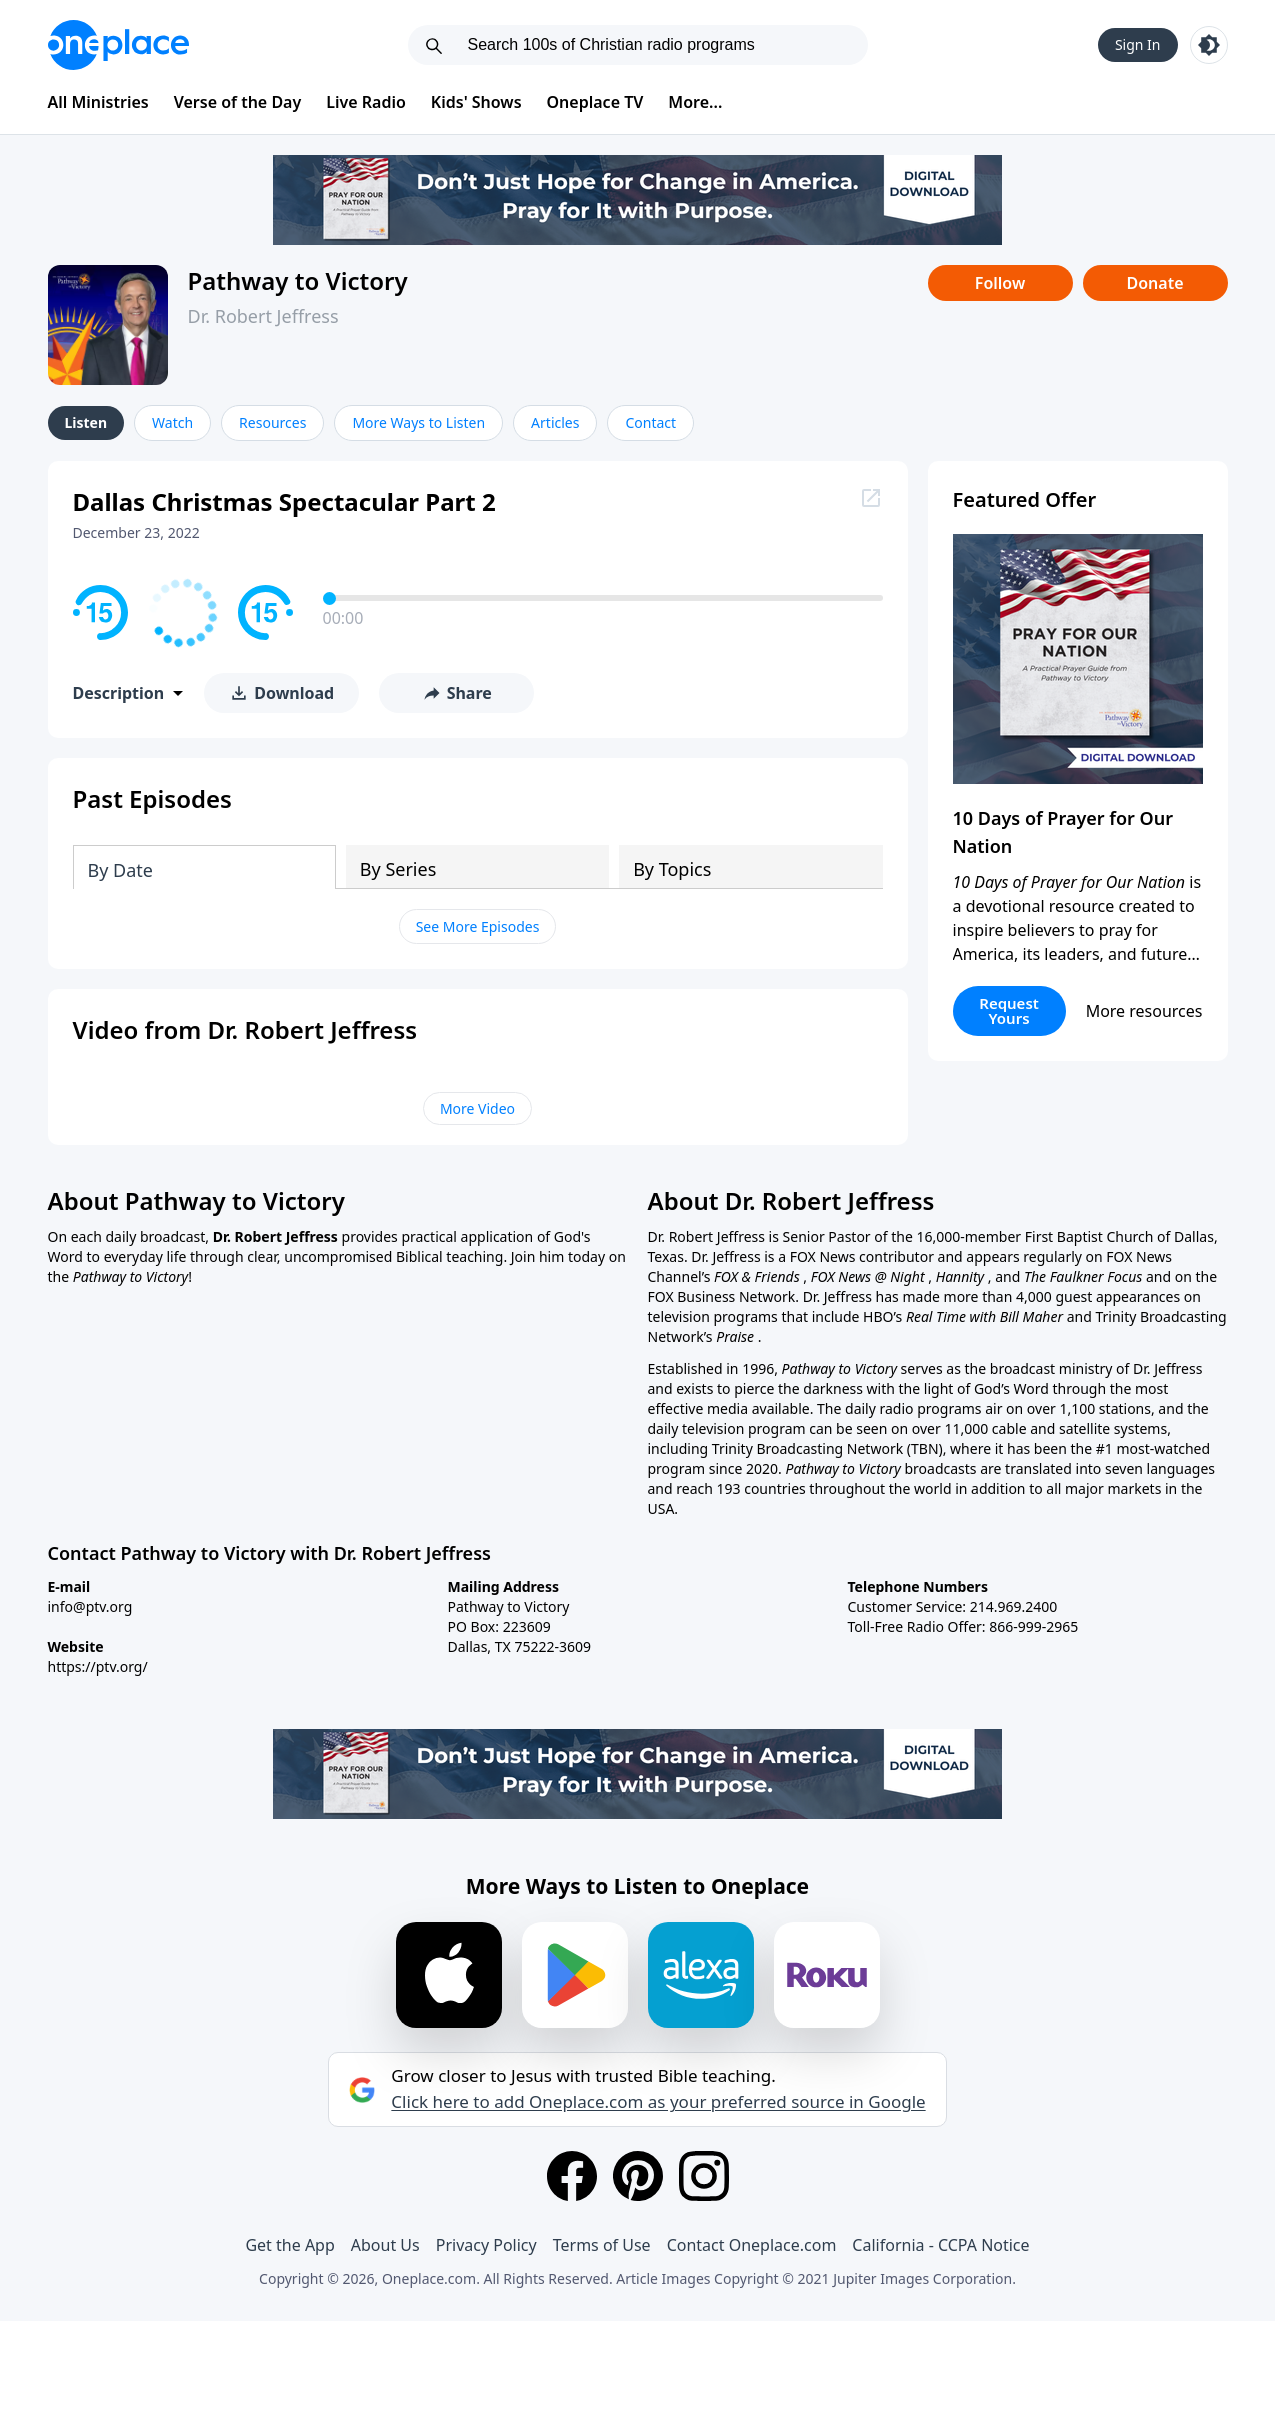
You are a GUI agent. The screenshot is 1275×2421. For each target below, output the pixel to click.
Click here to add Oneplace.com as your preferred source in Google (658, 2102)
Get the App (289, 2245)
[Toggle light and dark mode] (1209, 45)
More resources (1144, 1011)
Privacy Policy (486, 2245)
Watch (172, 422)
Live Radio (366, 102)
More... (695, 102)
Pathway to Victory (298, 280)
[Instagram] (704, 2176)
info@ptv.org (90, 1606)
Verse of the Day (238, 102)
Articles (555, 422)
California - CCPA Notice (940, 2245)
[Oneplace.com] (118, 45)
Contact (650, 422)
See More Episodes (478, 926)
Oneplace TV (595, 102)
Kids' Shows (476, 102)
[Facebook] (572, 2176)
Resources (272, 422)
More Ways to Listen (418, 422)
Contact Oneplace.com (752, 2245)
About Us (385, 2245)
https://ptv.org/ (98, 1666)
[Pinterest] (638, 2176)
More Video (477, 1108)
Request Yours (1009, 1010)
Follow (1000, 283)
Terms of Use (602, 2245)
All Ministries (98, 102)
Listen (86, 422)
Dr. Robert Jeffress (263, 316)
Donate (1154, 283)
